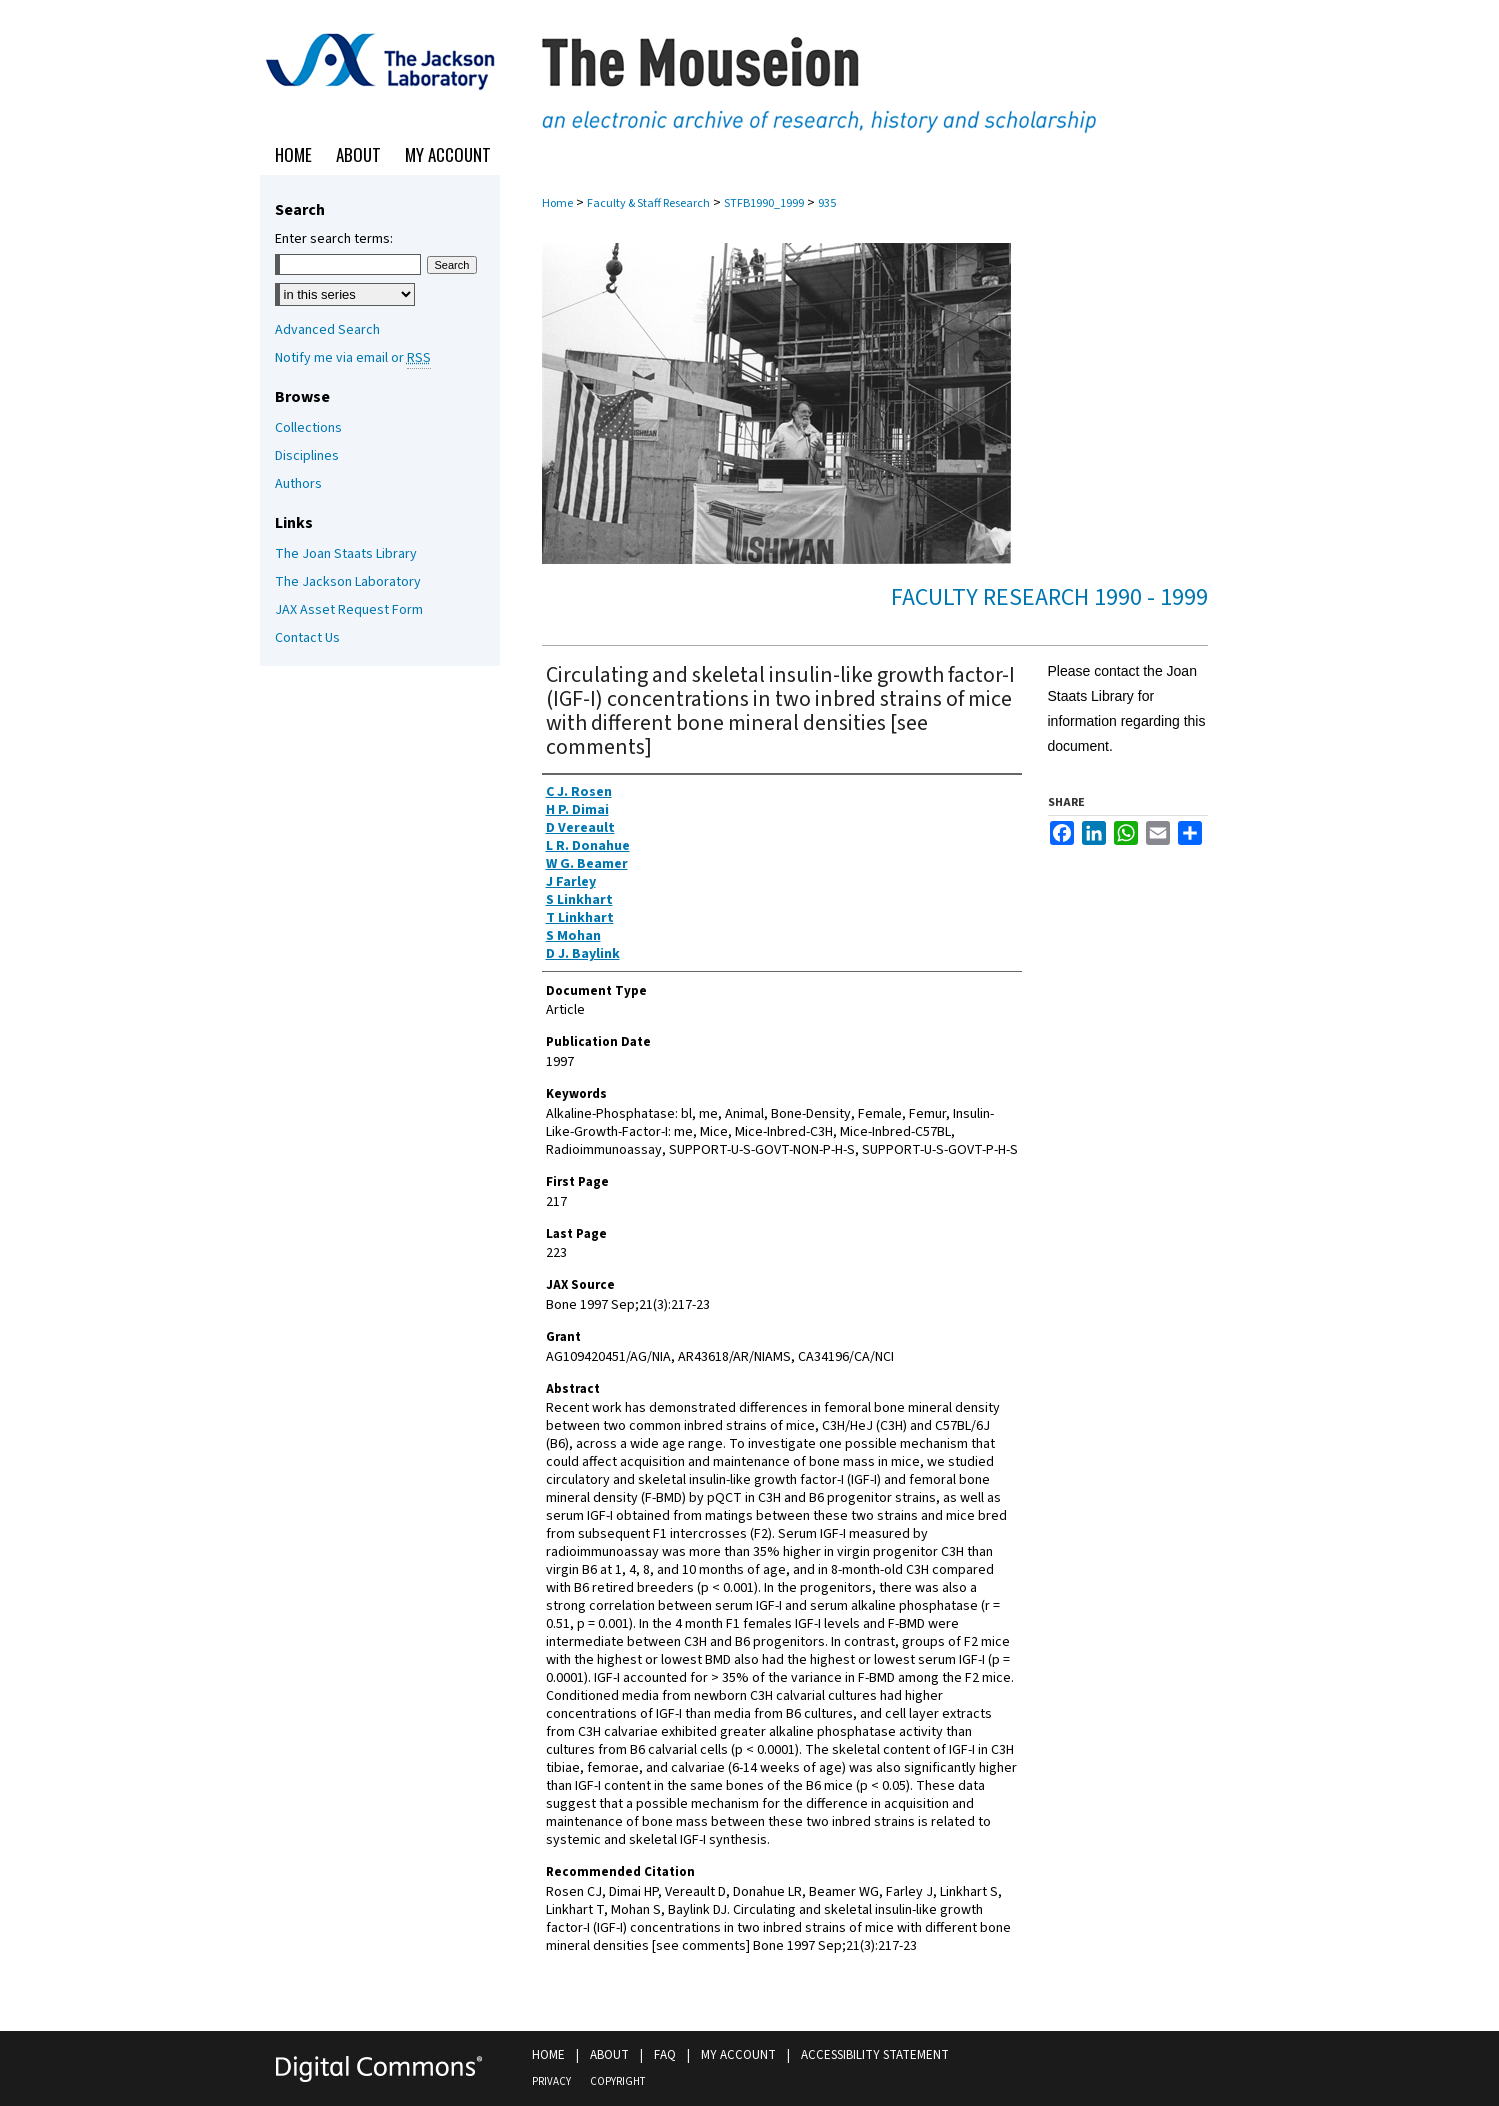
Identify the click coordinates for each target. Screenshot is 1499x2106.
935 (827, 203)
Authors (298, 484)
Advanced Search (327, 330)
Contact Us (307, 638)
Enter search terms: (334, 239)
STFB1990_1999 (764, 203)
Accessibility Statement (875, 2055)
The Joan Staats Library (346, 554)
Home (557, 203)
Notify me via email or (353, 358)
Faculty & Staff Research (648, 203)
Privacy (551, 2081)
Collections (308, 428)
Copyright (617, 2081)
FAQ (665, 2055)
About (609, 2055)
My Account (738, 2055)
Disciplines (307, 456)
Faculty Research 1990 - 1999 (1049, 597)
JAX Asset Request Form (349, 610)
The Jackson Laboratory (348, 582)
